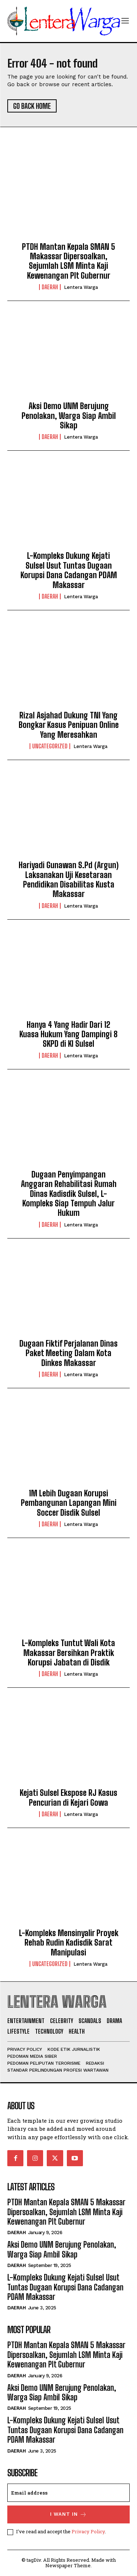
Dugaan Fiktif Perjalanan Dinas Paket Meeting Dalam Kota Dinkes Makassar (68, 1353)
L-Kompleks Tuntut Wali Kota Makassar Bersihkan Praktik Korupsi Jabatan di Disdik (68, 1652)
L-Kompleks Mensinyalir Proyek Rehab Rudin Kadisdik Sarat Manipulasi (68, 1942)
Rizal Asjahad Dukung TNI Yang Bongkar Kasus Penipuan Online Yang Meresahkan (69, 725)
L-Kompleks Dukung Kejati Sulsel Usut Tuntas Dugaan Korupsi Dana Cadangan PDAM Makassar (68, 570)
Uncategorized (50, 746)
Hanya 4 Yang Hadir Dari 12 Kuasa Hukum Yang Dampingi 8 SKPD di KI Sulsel (68, 1034)
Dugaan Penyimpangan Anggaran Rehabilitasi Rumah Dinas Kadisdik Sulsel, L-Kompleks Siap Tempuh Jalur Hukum (69, 1193)
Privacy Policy (88, 2531)
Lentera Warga (81, 287)
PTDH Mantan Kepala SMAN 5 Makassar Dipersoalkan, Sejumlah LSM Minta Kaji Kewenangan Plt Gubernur (68, 261)
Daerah (50, 287)
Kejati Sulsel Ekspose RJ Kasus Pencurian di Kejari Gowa (68, 1797)
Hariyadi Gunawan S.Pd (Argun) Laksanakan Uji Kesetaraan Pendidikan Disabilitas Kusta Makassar (69, 879)
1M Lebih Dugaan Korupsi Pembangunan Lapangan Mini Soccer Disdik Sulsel (69, 1503)
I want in (68, 2514)
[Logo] (64, 21)
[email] (68, 2493)
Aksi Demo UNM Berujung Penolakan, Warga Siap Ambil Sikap (69, 415)
